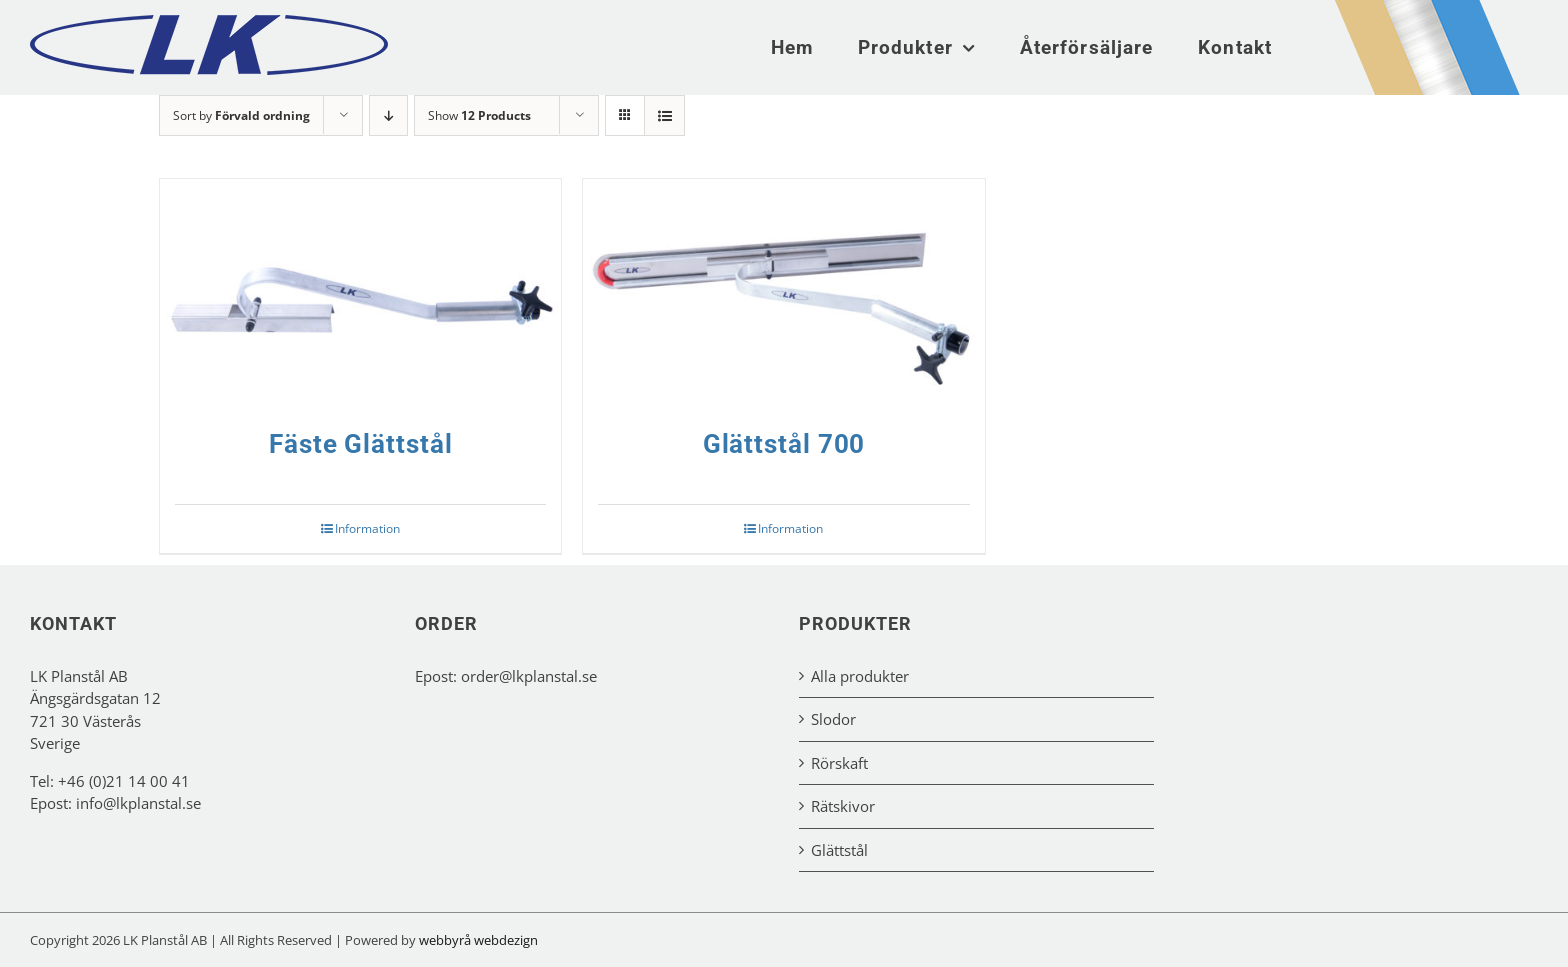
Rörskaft (839, 763)
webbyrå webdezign (478, 940)
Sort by (241, 115)
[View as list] (664, 115)
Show (479, 115)
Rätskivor (843, 806)
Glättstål (839, 850)
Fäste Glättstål (361, 444)
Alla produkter (860, 676)
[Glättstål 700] (783, 292)
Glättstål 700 (784, 444)
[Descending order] (388, 115)
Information (367, 528)
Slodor (833, 719)
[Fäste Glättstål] (360, 292)
